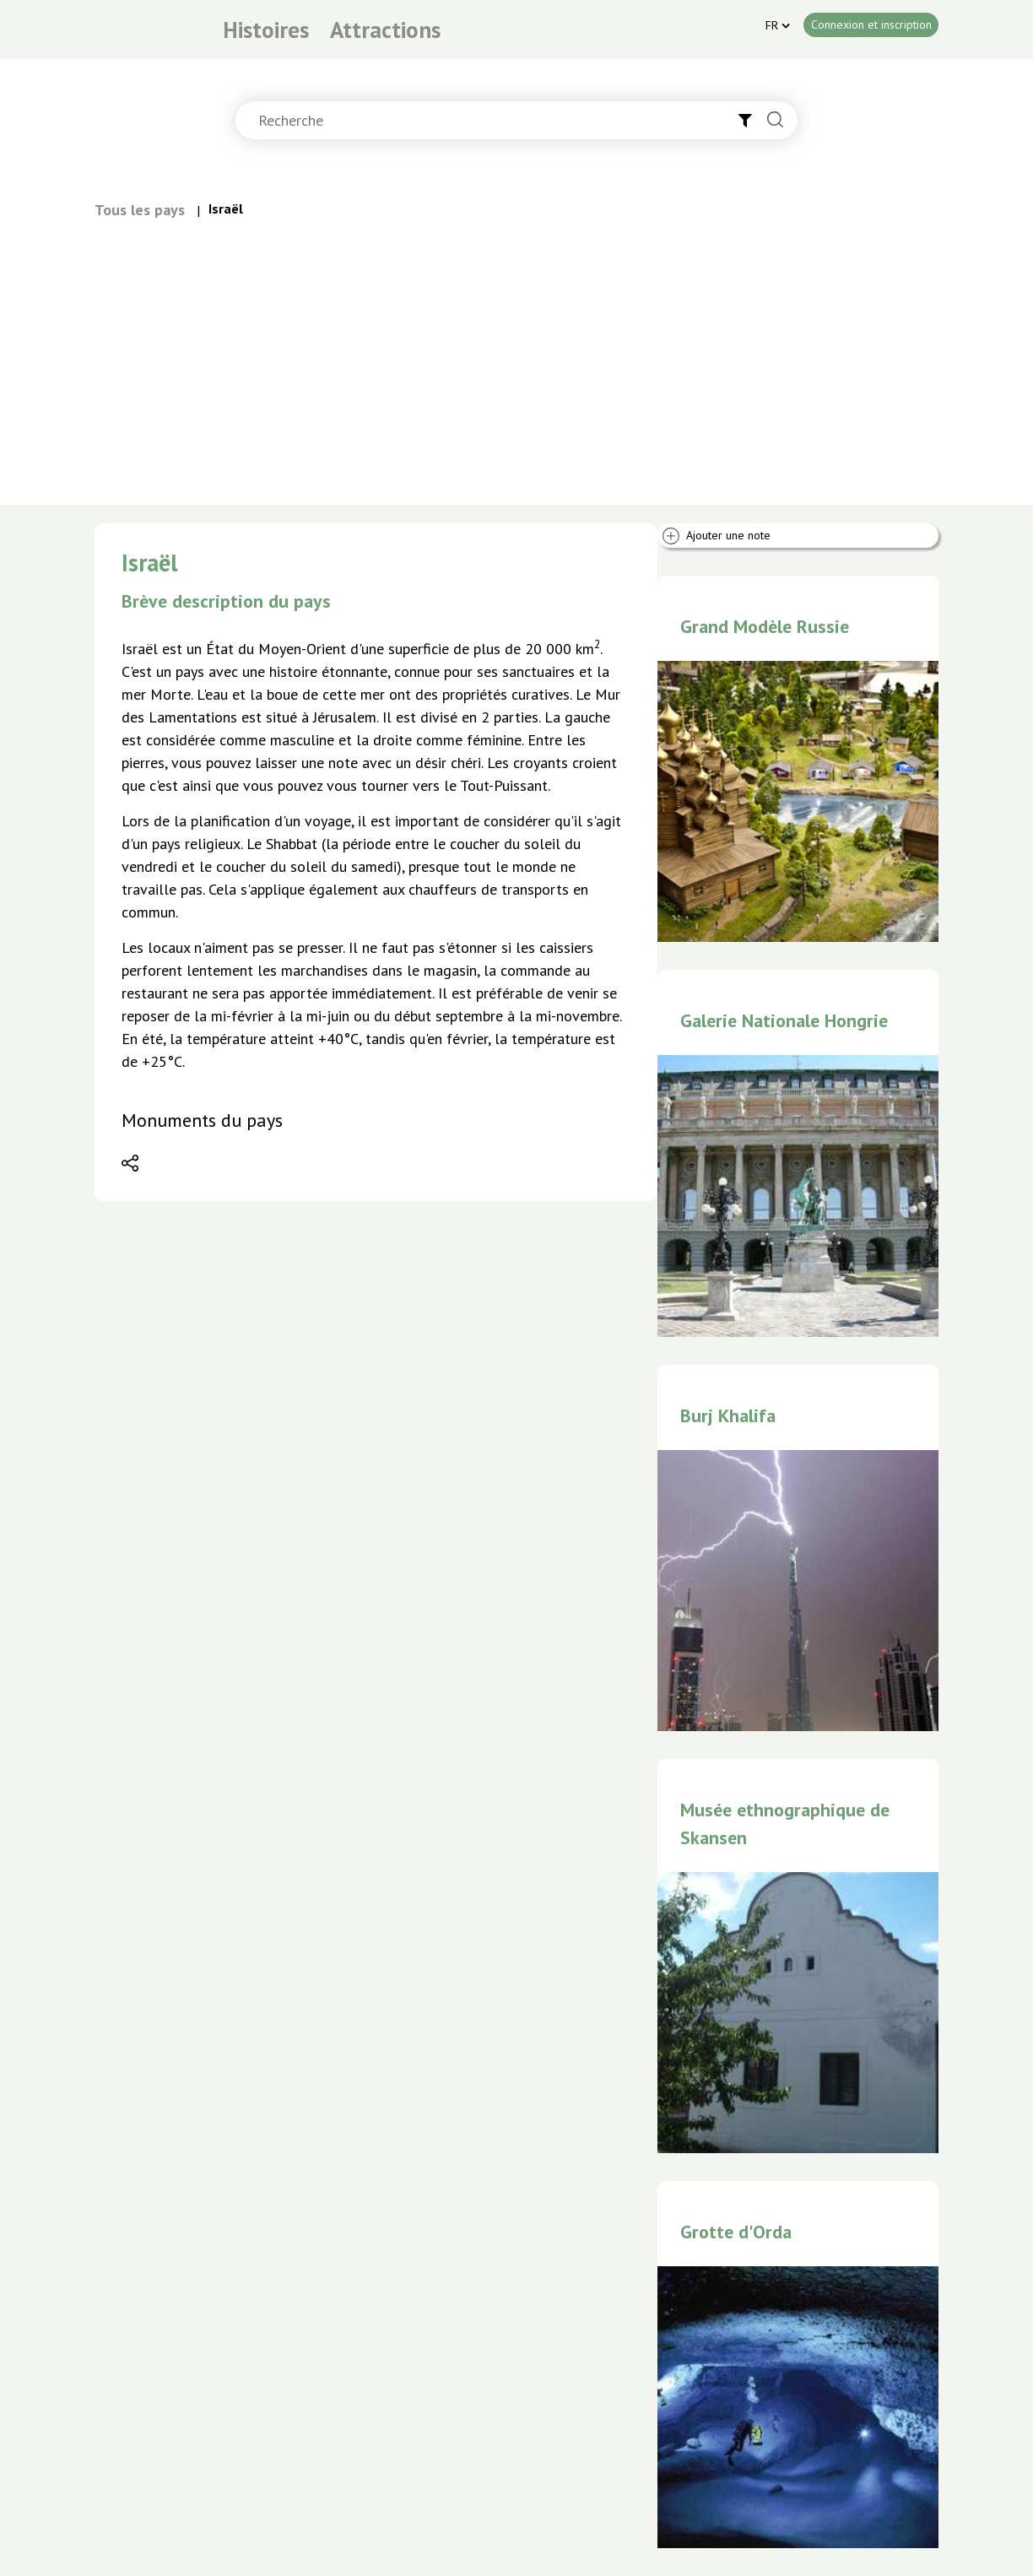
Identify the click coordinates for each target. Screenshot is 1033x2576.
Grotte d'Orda (736, 2231)
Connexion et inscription (871, 24)
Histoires (266, 29)
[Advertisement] (516, 348)
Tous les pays (140, 209)
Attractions (385, 29)
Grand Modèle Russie (764, 626)
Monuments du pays (202, 1120)
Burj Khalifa (728, 1415)
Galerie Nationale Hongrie (784, 1020)
